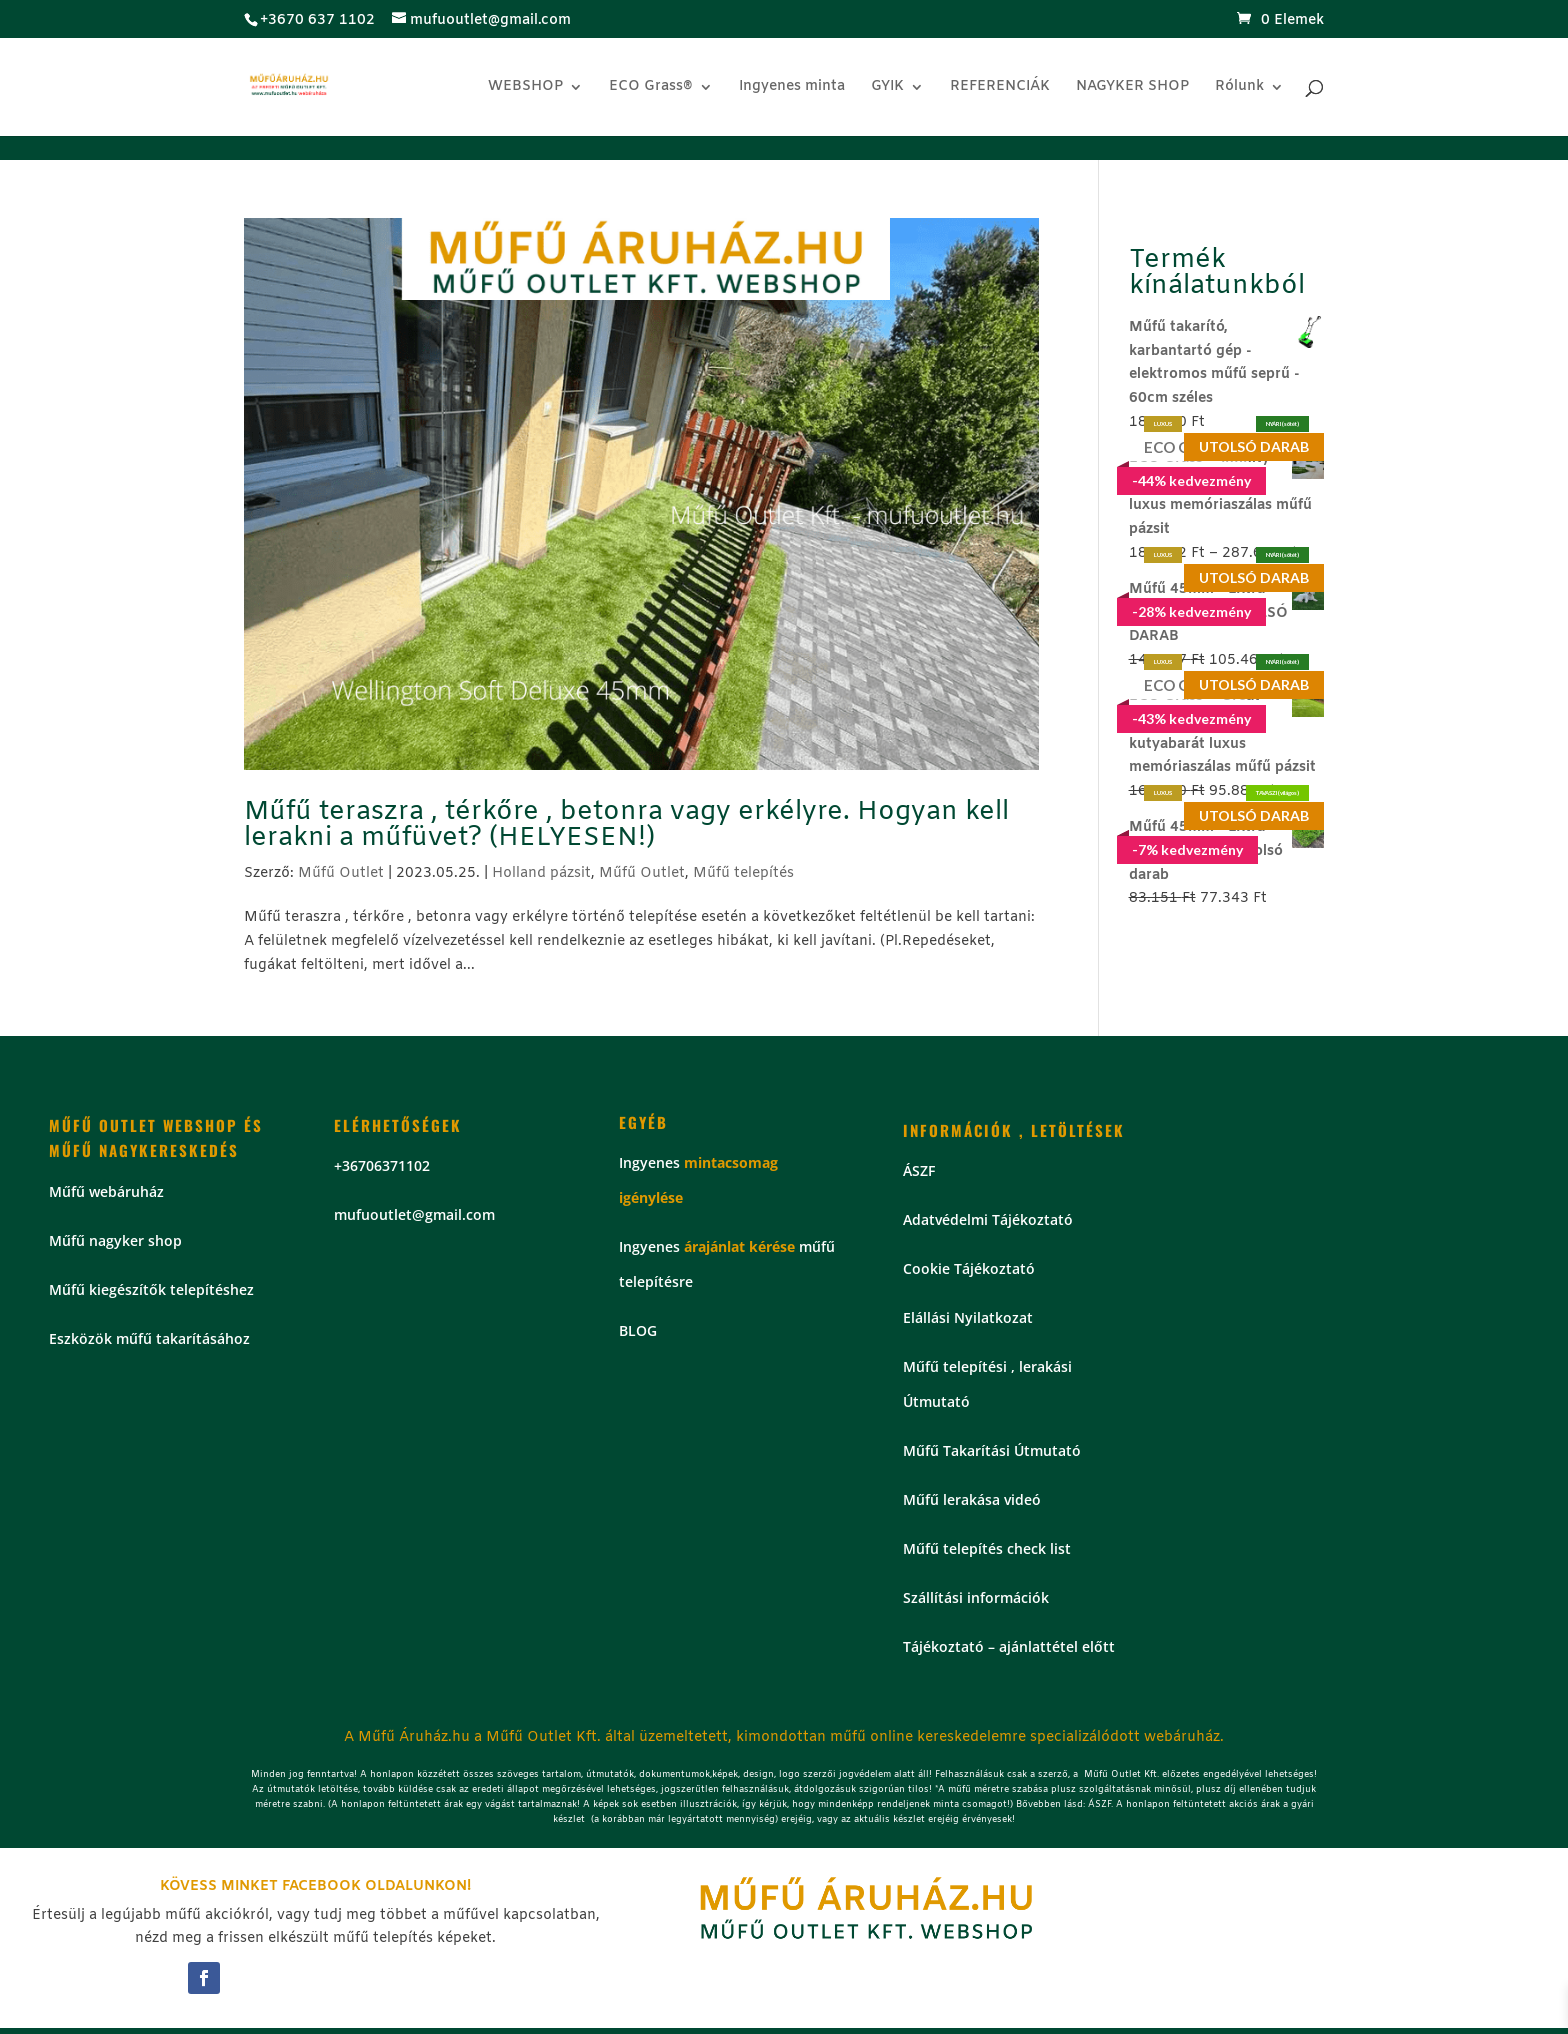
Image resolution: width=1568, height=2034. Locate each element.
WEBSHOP (525, 88)
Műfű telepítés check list (987, 1548)
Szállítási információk (976, 1597)
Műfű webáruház (106, 1191)
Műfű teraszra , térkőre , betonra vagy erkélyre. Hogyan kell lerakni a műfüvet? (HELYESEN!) (626, 825)
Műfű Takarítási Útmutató (992, 1450)
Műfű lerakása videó (972, 1499)
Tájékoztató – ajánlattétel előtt (1009, 1646)
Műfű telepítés (743, 873)
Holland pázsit (541, 873)
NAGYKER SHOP (1132, 88)
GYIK (887, 88)
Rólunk (1239, 88)
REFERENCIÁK (1000, 88)
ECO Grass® (651, 88)
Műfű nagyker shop (115, 1240)
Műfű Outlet (341, 873)
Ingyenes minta (792, 88)
